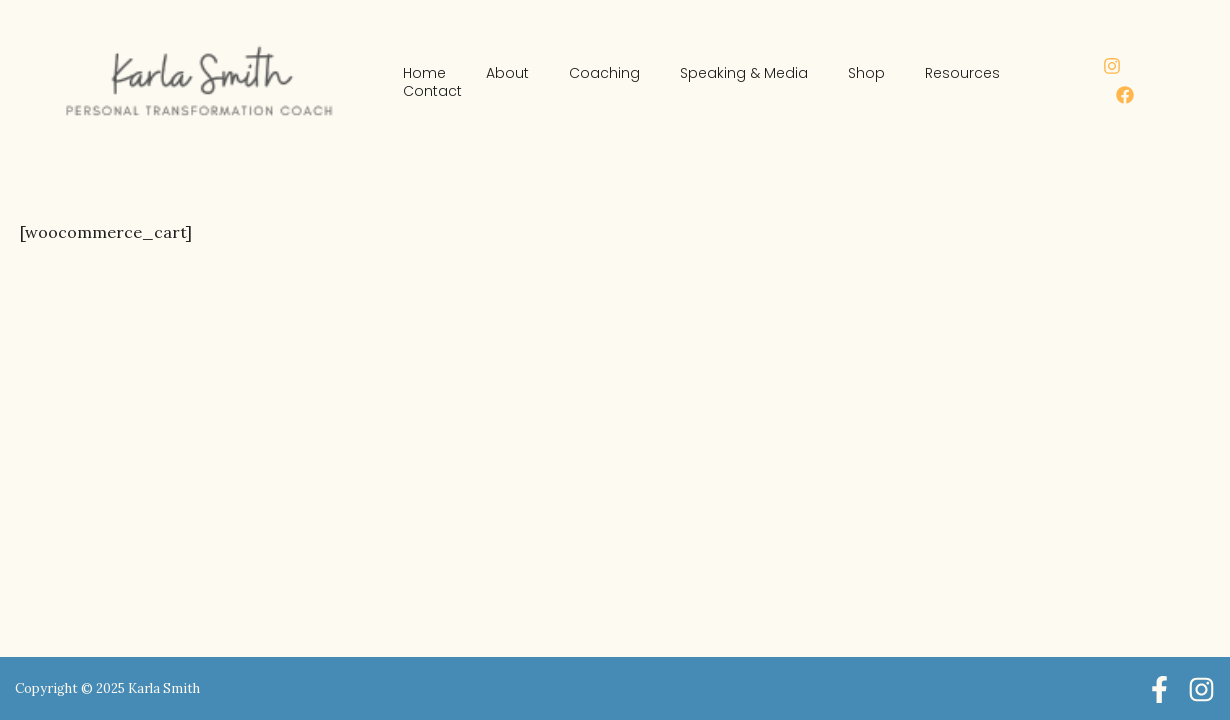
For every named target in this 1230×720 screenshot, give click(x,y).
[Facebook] (1125, 95)
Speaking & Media (744, 73)
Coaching (604, 73)
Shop (866, 73)
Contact (432, 91)
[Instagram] (1112, 66)
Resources (962, 73)
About (507, 73)
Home (424, 73)
